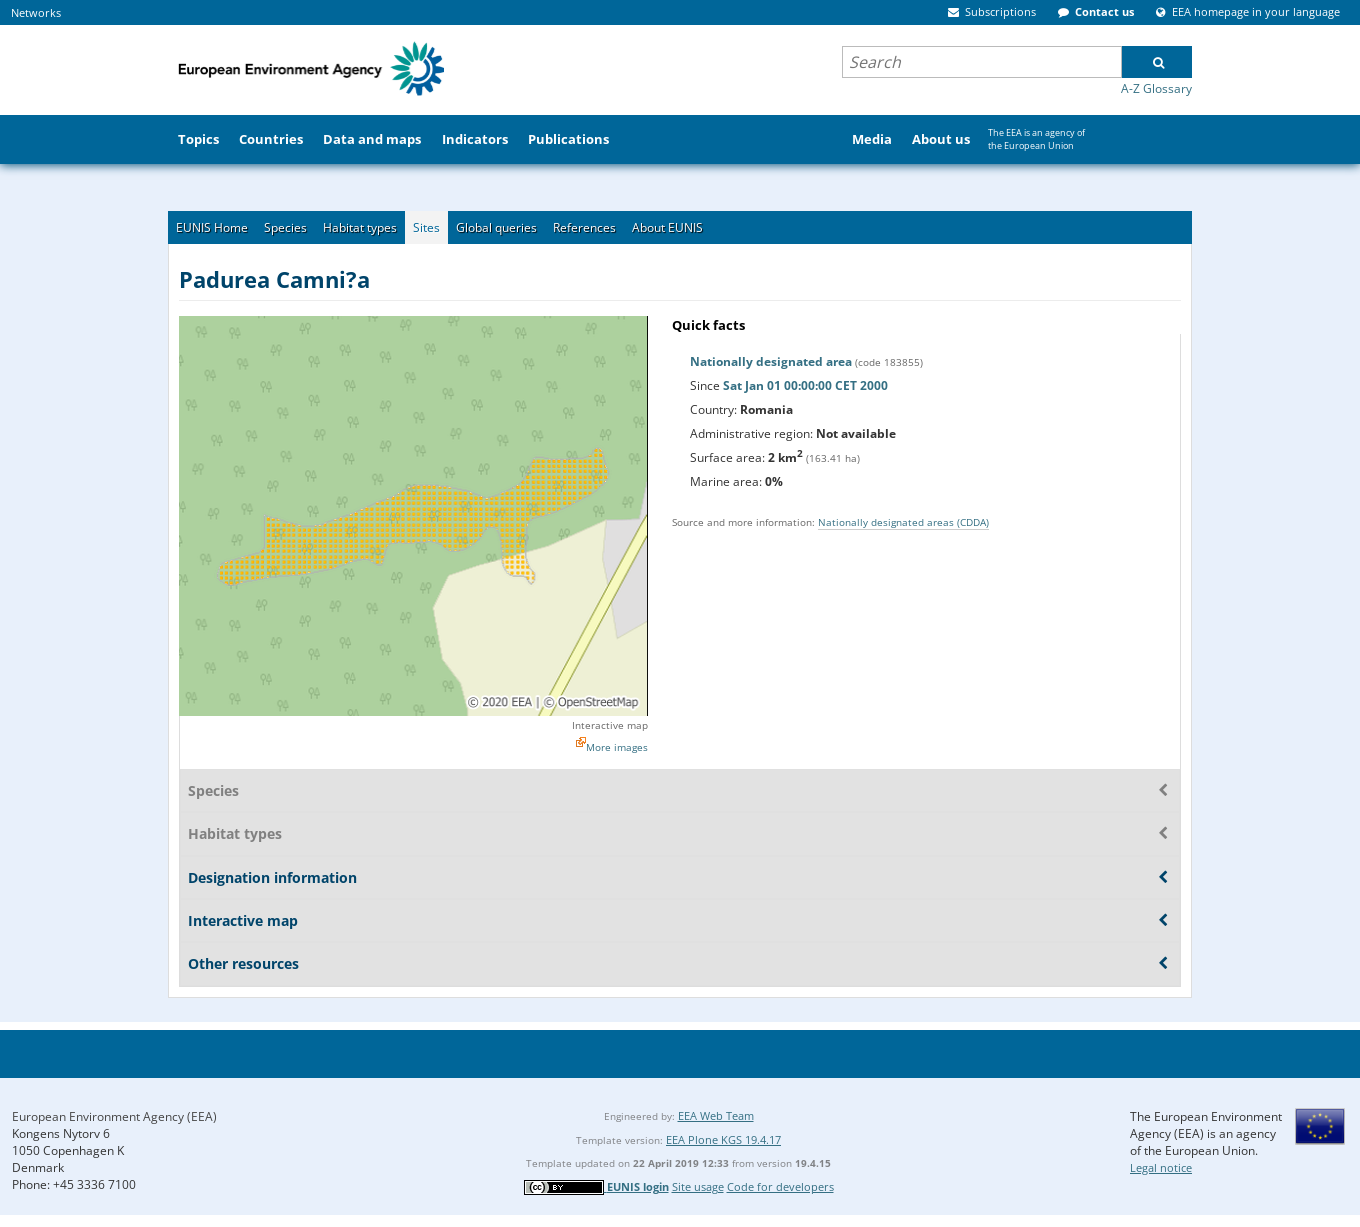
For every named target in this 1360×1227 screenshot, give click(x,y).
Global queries (496, 227)
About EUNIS (667, 227)
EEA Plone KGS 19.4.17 (723, 1139)
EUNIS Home (212, 227)
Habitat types (360, 227)
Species (285, 227)
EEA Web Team (716, 1115)
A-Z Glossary (1156, 88)
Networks (36, 12)
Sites (426, 227)
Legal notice (1161, 1167)
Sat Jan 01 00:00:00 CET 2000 (805, 385)
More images (617, 747)
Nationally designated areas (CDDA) (903, 522)
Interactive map (610, 725)
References (584, 227)
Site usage (698, 1186)
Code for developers (780, 1186)
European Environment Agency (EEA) (114, 1116)
